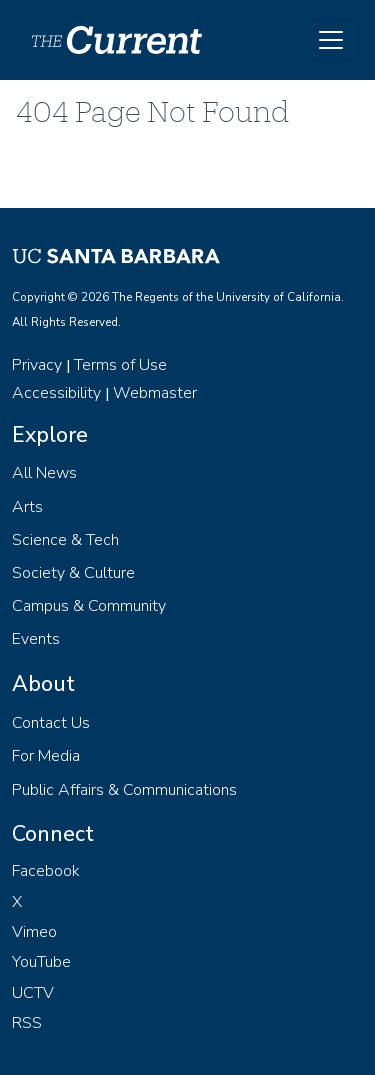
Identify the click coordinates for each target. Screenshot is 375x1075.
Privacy (37, 365)
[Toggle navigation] (331, 40)
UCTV (33, 993)
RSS (27, 1023)
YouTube (41, 962)
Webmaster (155, 393)
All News (44, 473)
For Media (46, 756)
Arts (27, 507)
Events (36, 639)
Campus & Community (89, 606)
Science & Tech (65, 540)
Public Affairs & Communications (124, 790)
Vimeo (34, 932)
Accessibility (56, 393)
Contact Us (51, 723)
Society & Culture (73, 573)
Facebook (46, 871)
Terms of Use (120, 365)
